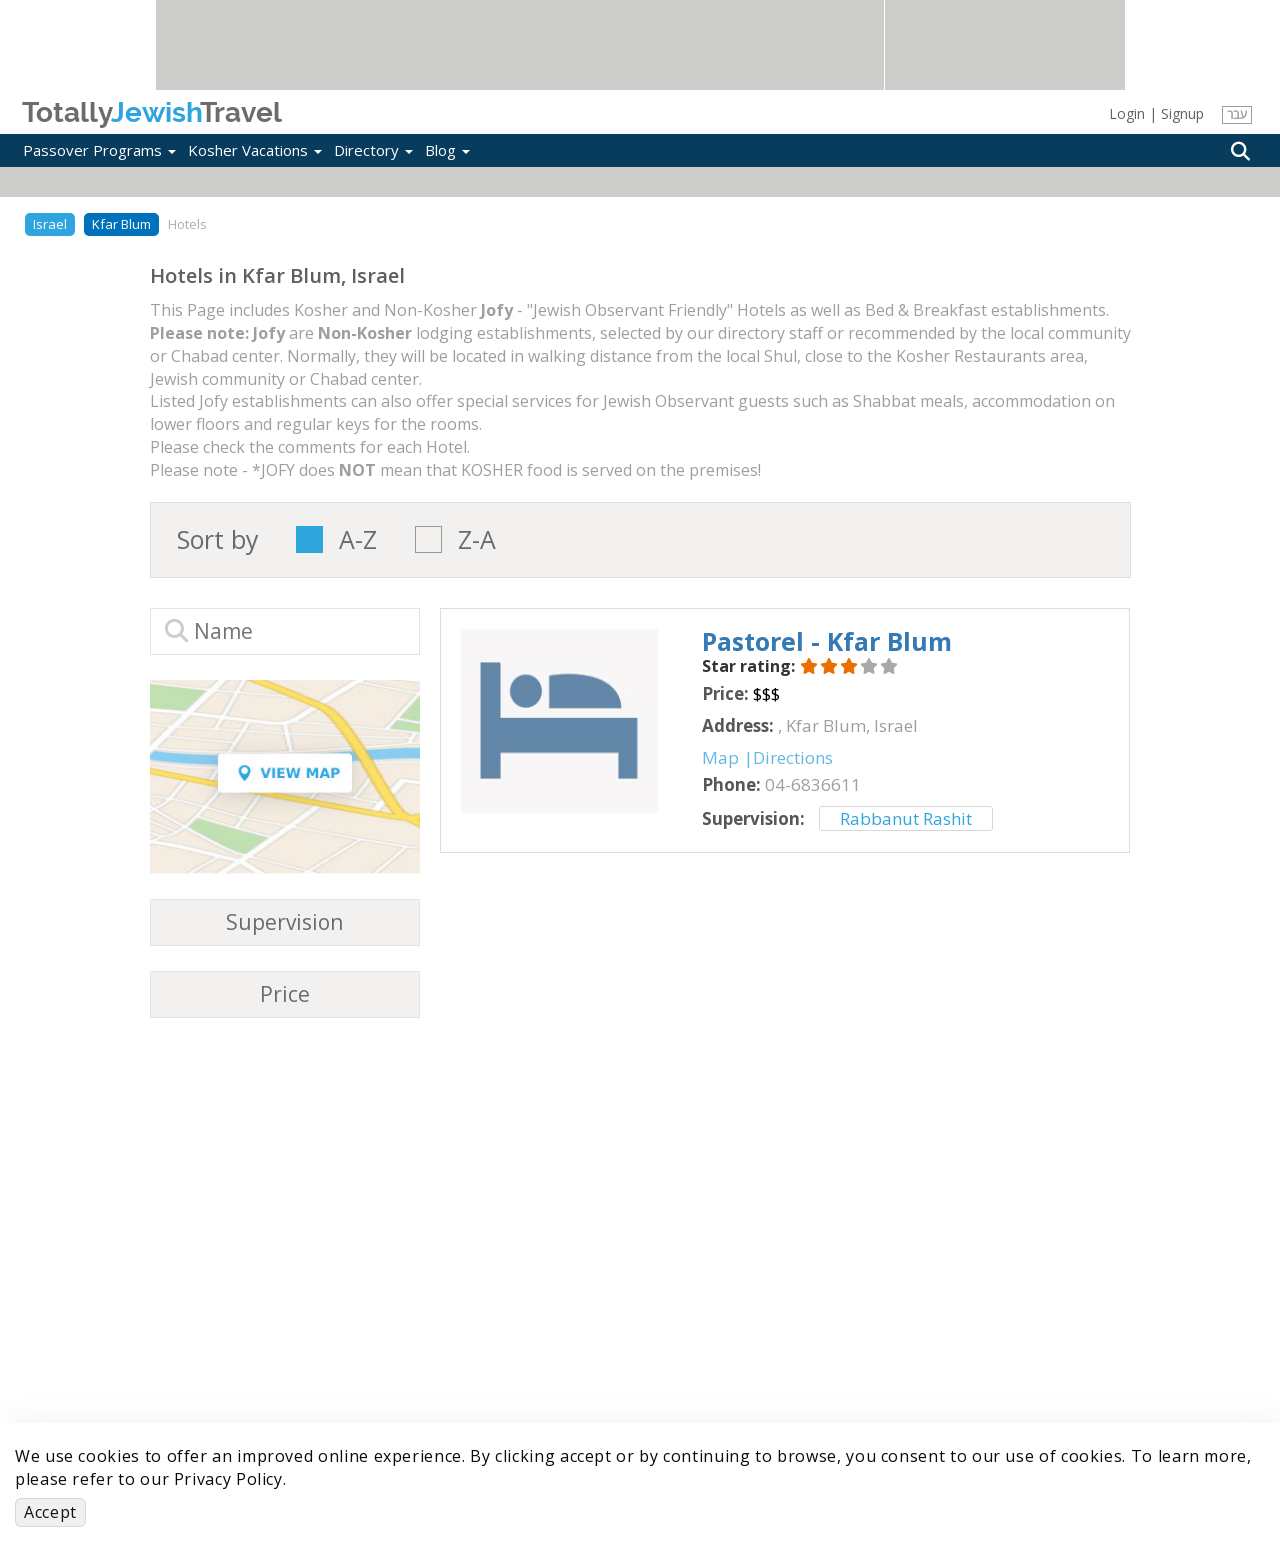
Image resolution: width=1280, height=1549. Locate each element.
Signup (1182, 113)
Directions (793, 757)
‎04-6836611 (813, 784)
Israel (50, 224)
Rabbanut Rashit (906, 818)
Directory (373, 150)
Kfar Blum (121, 224)
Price (285, 994)
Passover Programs (99, 150)
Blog (447, 150)
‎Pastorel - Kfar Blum (827, 641)
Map (720, 757)
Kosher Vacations (255, 150)
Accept (50, 1512)
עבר (1236, 114)
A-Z (358, 539)
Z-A (477, 539)
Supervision (284, 922)
